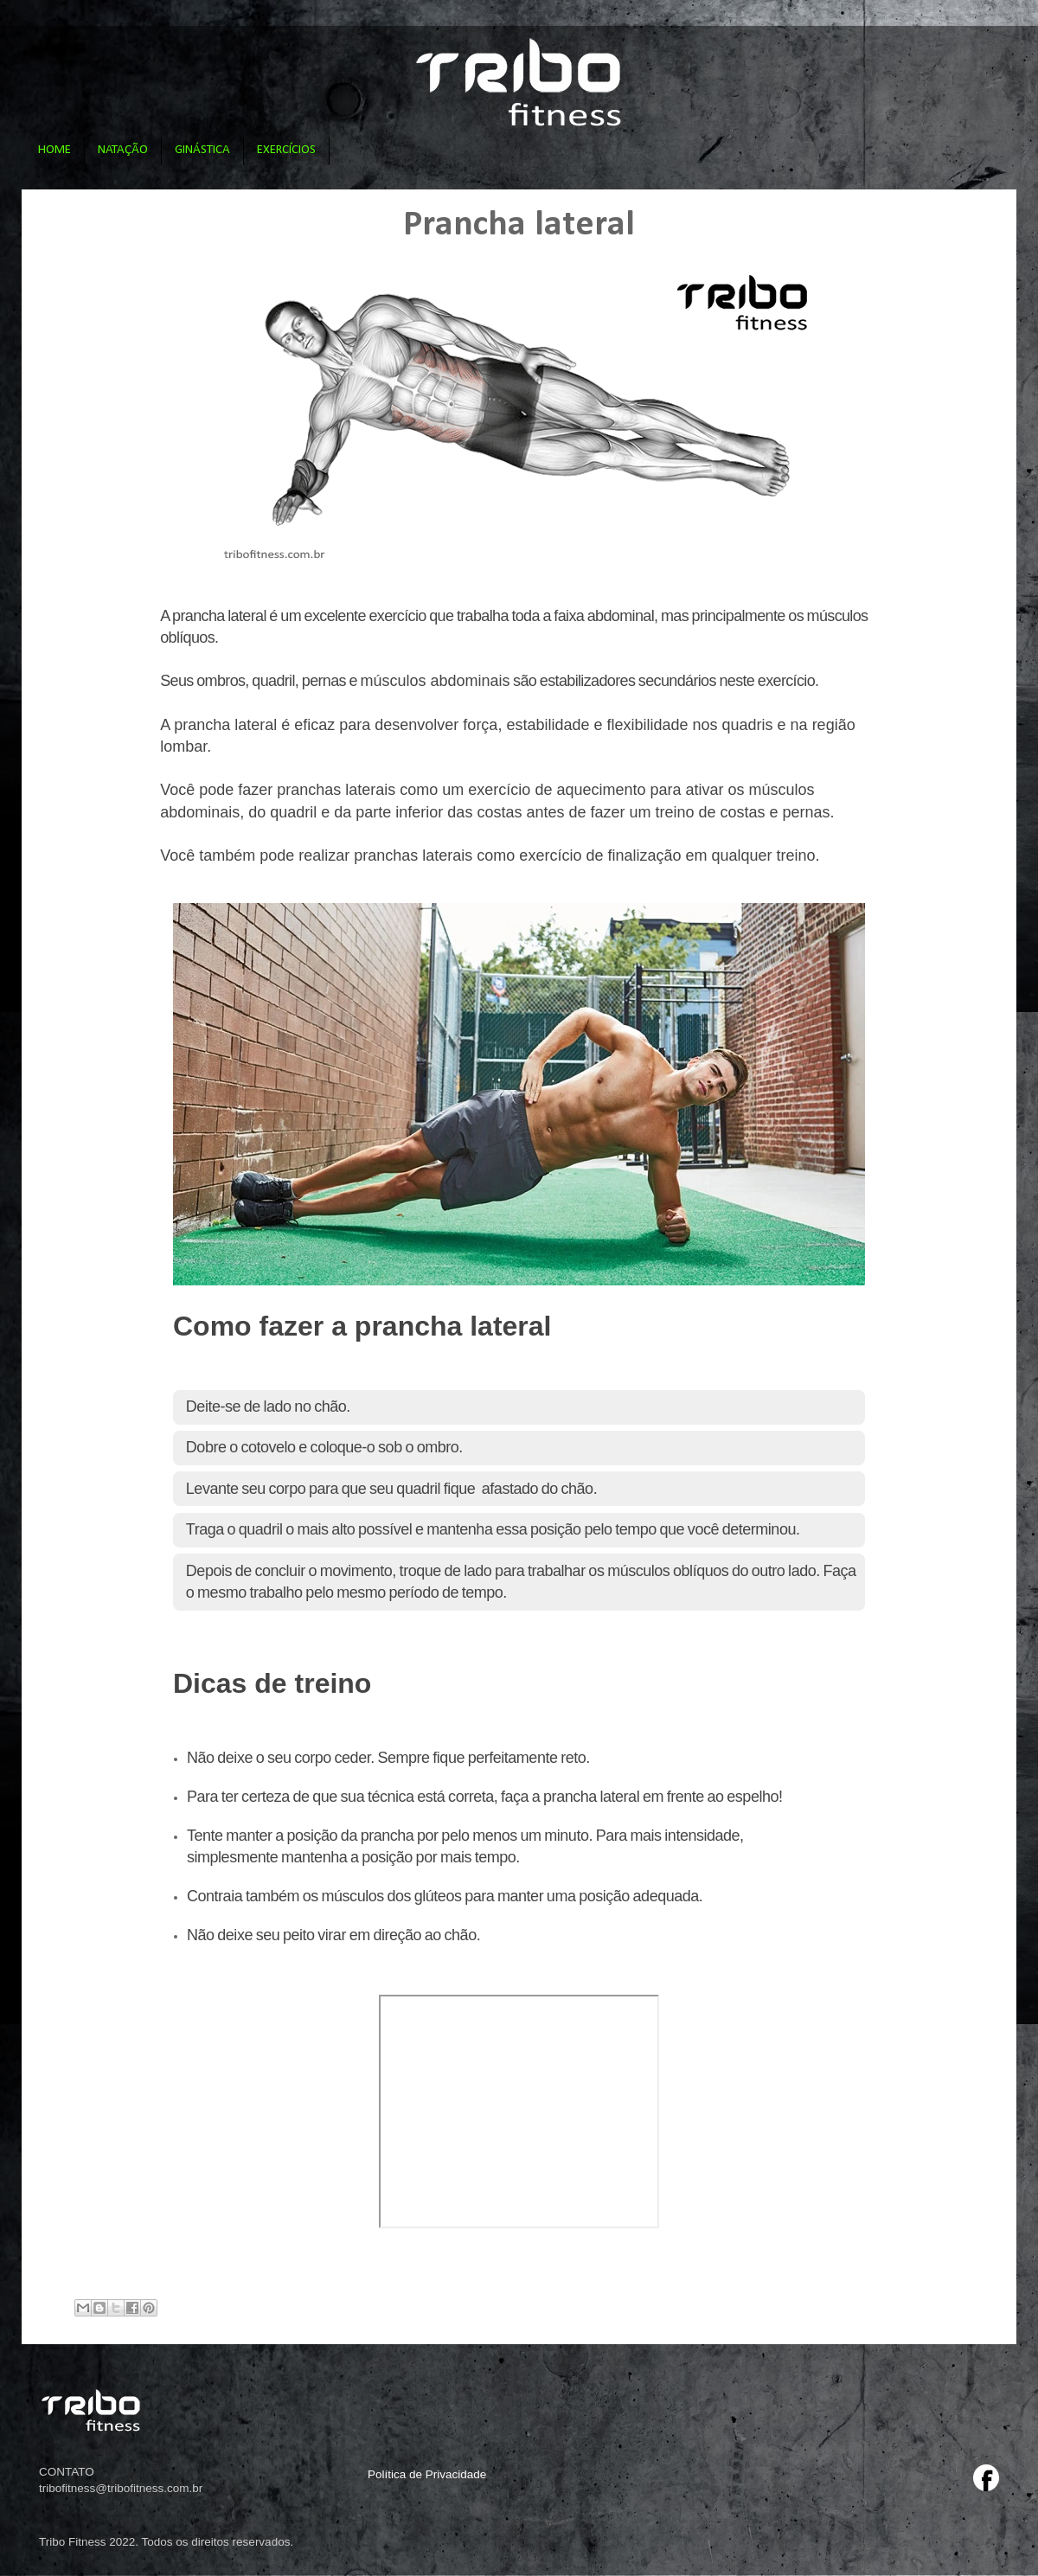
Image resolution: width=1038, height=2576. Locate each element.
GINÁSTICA (202, 150)
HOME (54, 150)
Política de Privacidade (427, 2474)
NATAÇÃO (123, 150)
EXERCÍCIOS (286, 150)
